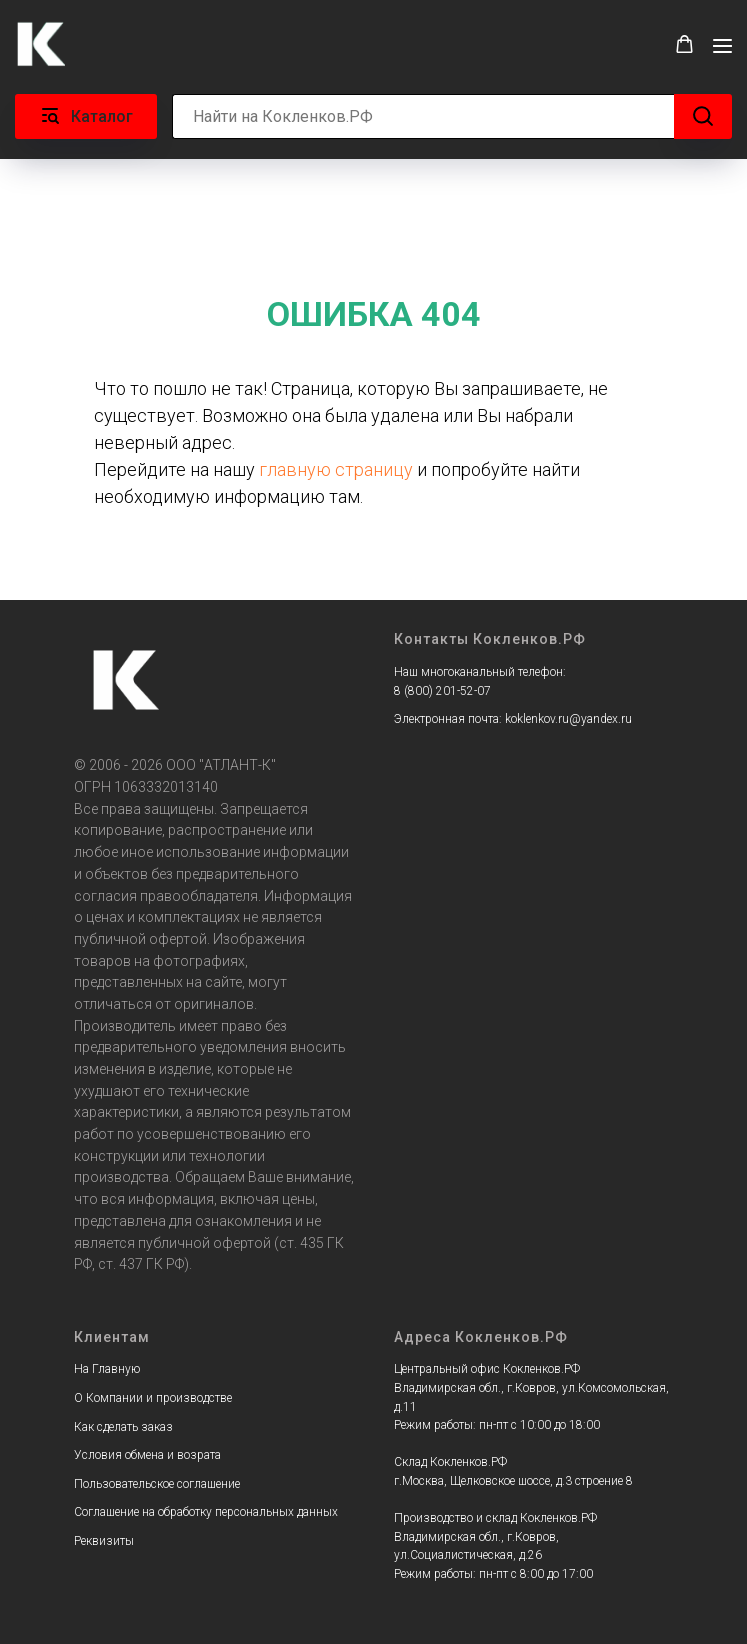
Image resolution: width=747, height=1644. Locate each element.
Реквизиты (104, 1541)
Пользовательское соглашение (157, 1484)
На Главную (107, 1369)
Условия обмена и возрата (147, 1455)
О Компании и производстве (153, 1398)
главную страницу (336, 469)
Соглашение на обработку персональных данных (206, 1512)
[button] (684, 44)
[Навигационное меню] (722, 45)
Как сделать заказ (123, 1427)
